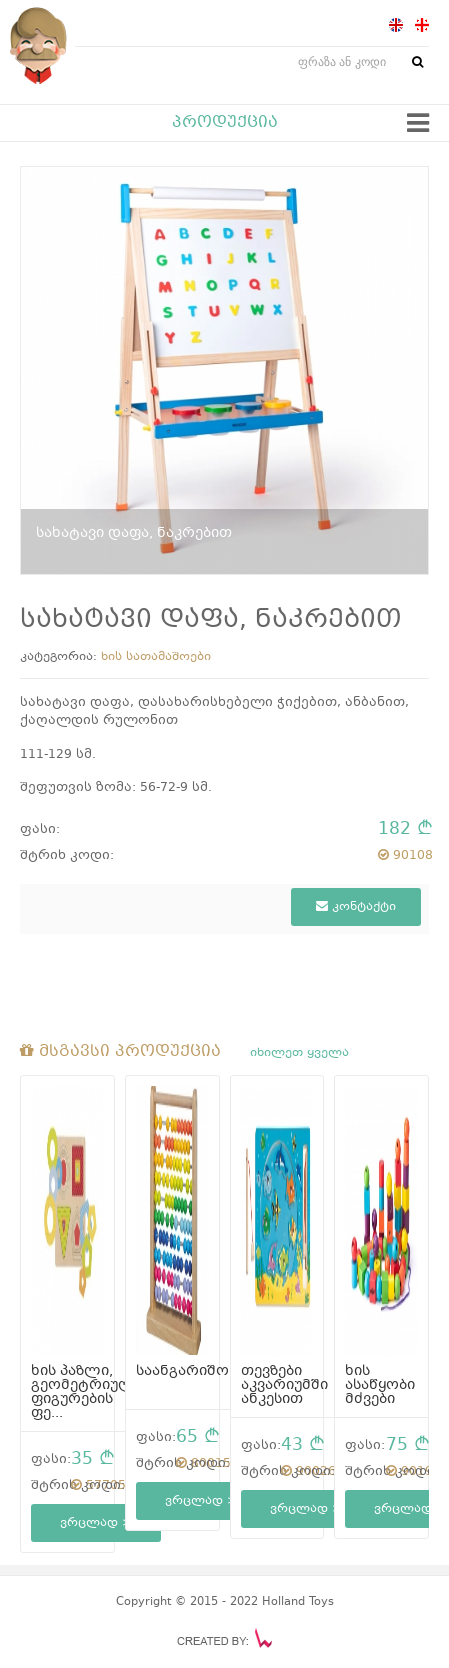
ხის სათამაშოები (156, 657)
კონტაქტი (356, 907)
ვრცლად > (96, 1523)
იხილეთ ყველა (299, 1053)
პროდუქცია (225, 123)
